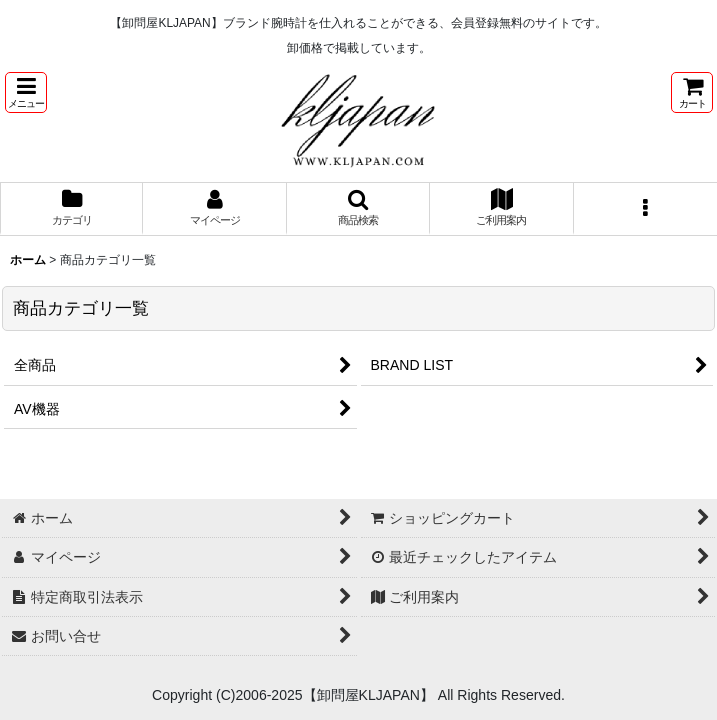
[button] (26, 92)
